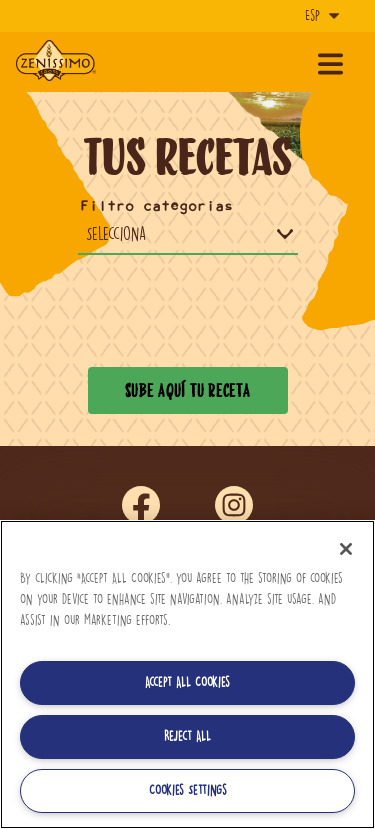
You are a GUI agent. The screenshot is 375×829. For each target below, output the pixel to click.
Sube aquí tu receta (187, 390)
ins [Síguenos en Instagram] (234, 506)
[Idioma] (320, 16)
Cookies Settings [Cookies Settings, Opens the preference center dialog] (188, 790)
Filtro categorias (156, 207)
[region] (187, 674)
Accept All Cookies (187, 682)
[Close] (346, 549)
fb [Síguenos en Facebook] (141, 506)
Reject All (187, 736)
